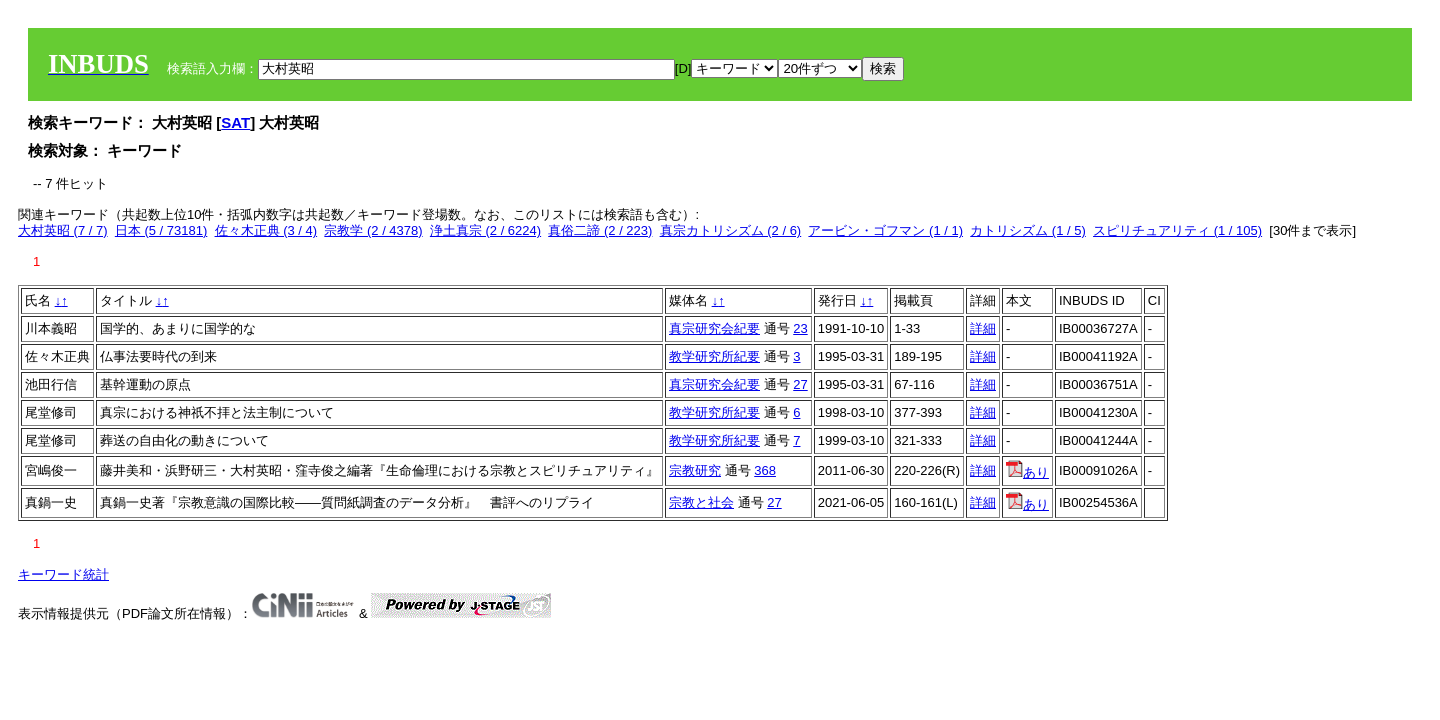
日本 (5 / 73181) (161, 230)
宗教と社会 (701, 502)
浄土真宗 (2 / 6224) (485, 230)
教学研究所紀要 (714, 356)
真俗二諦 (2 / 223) (600, 230)
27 (800, 384)
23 (800, 328)
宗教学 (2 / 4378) (373, 230)
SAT (235, 122)
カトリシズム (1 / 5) (1028, 230)
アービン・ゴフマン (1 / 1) (885, 230)
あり (1027, 472)
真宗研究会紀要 (714, 328)
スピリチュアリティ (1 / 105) (1177, 230)
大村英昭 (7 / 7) (63, 230)
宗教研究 (695, 470)
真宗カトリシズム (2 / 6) (731, 230)
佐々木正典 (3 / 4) (266, 230)
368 (765, 470)
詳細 (983, 328)
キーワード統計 (63, 574)
